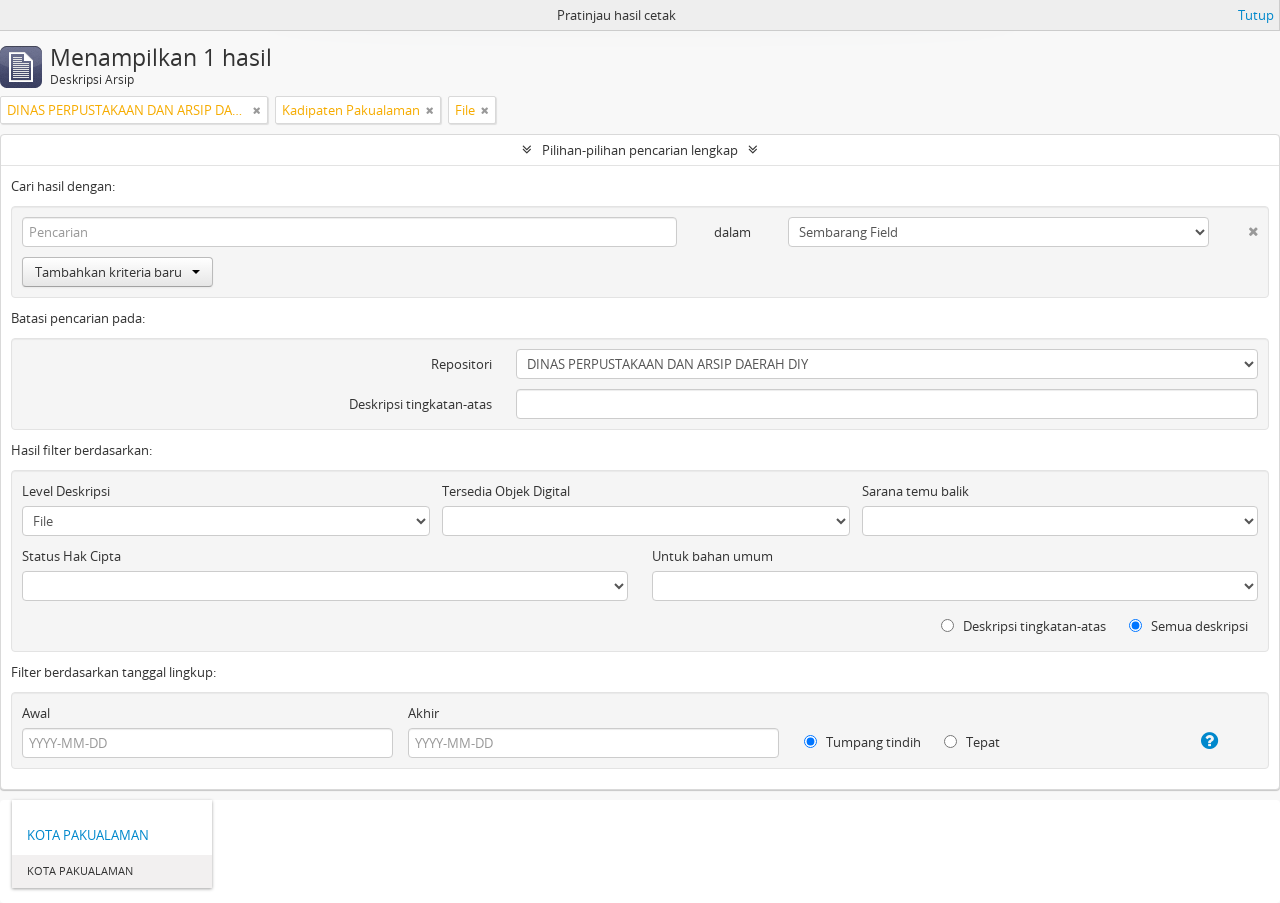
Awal (36, 713)
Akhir (423, 713)
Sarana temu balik (915, 491)
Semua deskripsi (1188, 626)
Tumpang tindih (862, 742)
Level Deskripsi (66, 491)
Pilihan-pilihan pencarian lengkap (640, 150)
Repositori (461, 364)
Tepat (972, 742)
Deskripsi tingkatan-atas (420, 404)
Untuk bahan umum (712, 556)
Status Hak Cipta (71, 556)
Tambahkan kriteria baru (117, 272)
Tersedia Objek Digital (506, 491)
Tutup (1256, 15)
